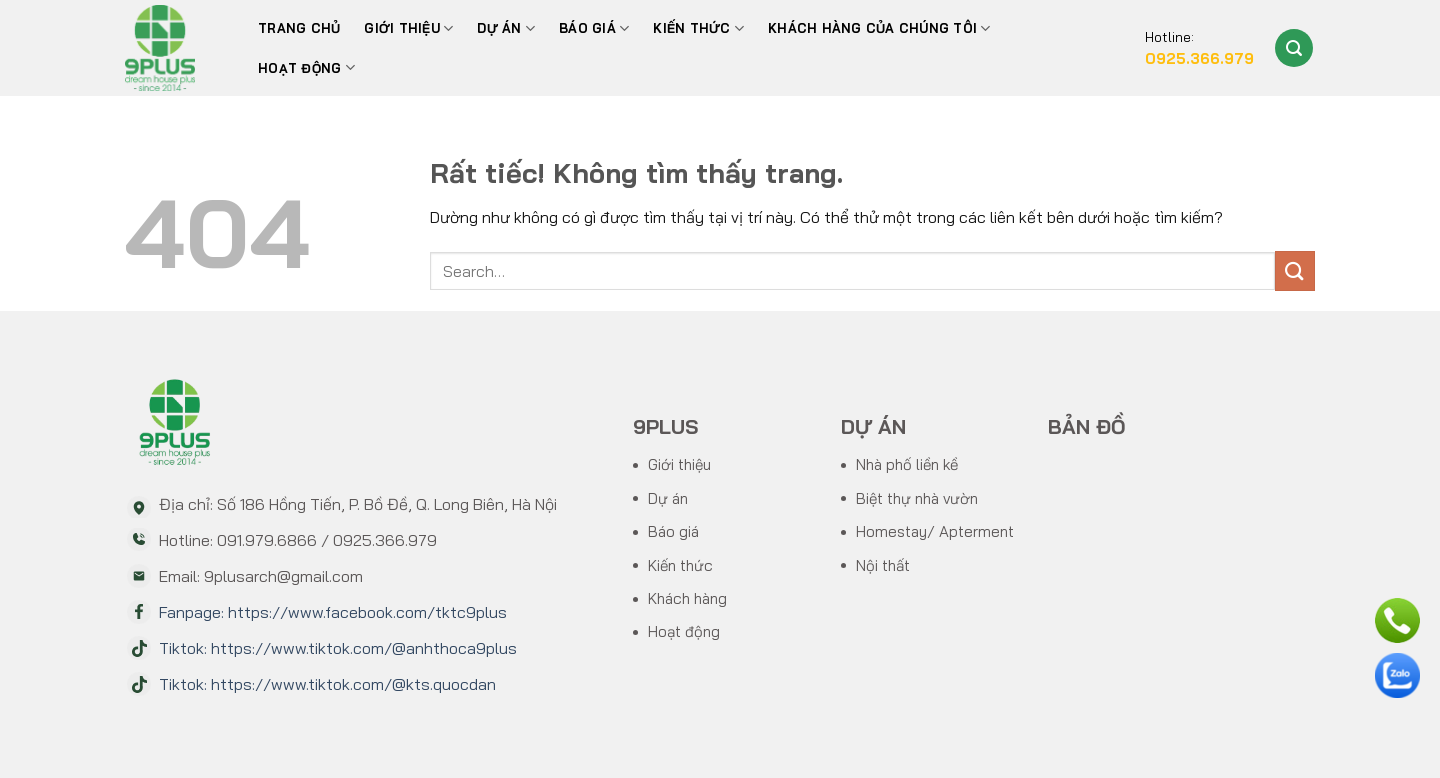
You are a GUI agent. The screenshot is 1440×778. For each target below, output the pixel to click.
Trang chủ (299, 28)
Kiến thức (698, 28)
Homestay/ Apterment (935, 531)
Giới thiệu (408, 28)
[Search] (1294, 48)
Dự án (506, 28)
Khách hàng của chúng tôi (879, 28)
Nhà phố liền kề (907, 464)
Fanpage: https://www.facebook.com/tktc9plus (333, 612)
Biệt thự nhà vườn (917, 498)
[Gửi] (1295, 270)
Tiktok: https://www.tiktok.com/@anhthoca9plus (338, 648)
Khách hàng (687, 598)
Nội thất (883, 565)
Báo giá (673, 531)
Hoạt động (306, 67)
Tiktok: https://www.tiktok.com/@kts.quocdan (327, 684)
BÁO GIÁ (594, 28)
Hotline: (1199, 49)
